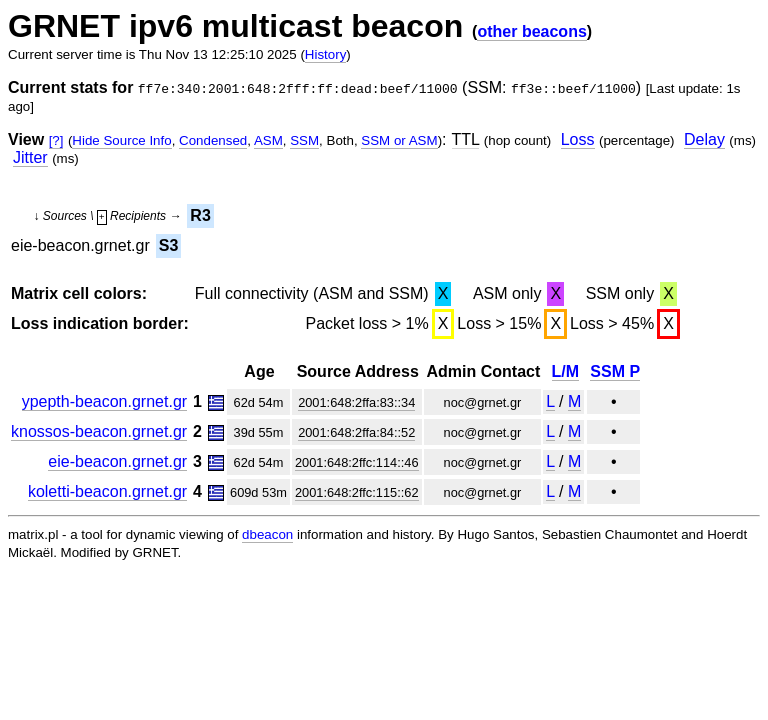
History (325, 54)
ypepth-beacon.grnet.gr (104, 401)
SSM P (615, 371)
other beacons (531, 31)
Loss (578, 139)
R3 (200, 215)
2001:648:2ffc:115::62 (357, 492)
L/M (566, 371)
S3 (169, 245)
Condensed (213, 140)
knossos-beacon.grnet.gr (99, 431)
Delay (704, 139)
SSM (304, 140)
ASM (268, 140)
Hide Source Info (121, 140)
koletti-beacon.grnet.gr (107, 491)
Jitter (30, 157)
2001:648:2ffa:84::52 (356, 432)
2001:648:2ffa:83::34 (356, 402)
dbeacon (267, 534)
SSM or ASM (399, 140)
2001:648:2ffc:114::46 (357, 462)
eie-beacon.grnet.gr (117, 461)
